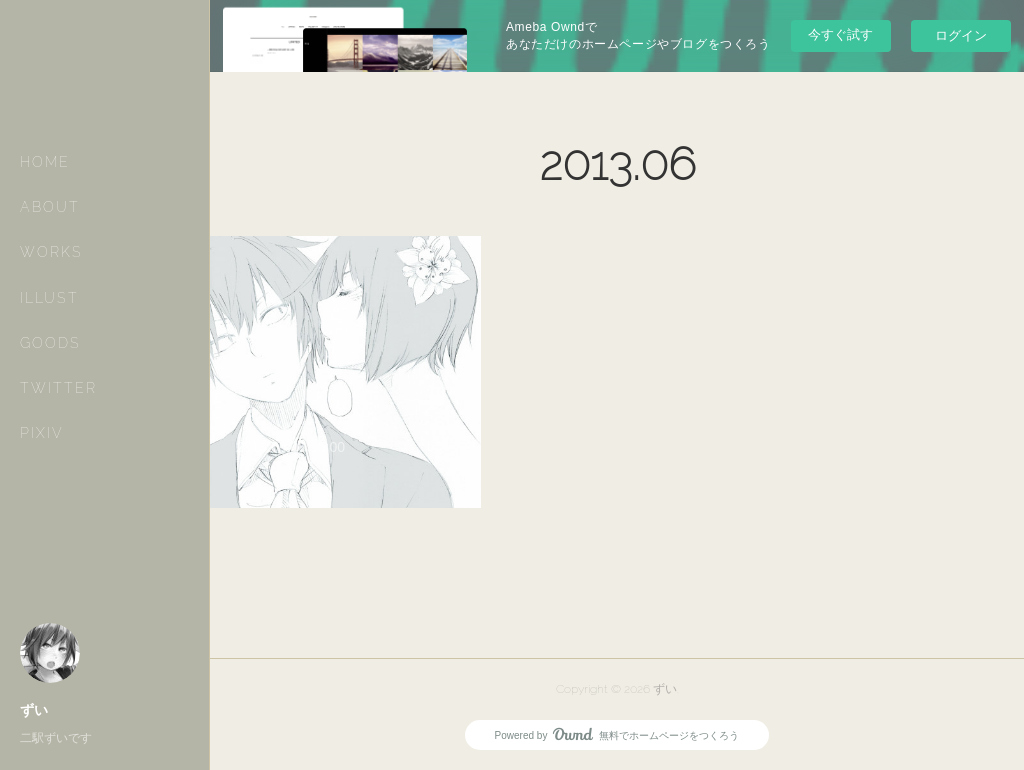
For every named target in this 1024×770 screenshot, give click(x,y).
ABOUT (50, 207)
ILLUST (49, 298)
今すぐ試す (840, 34)
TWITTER (58, 388)
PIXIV (42, 433)
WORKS (51, 252)
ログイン (961, 35)
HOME (45, 162)
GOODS (50, 343)
